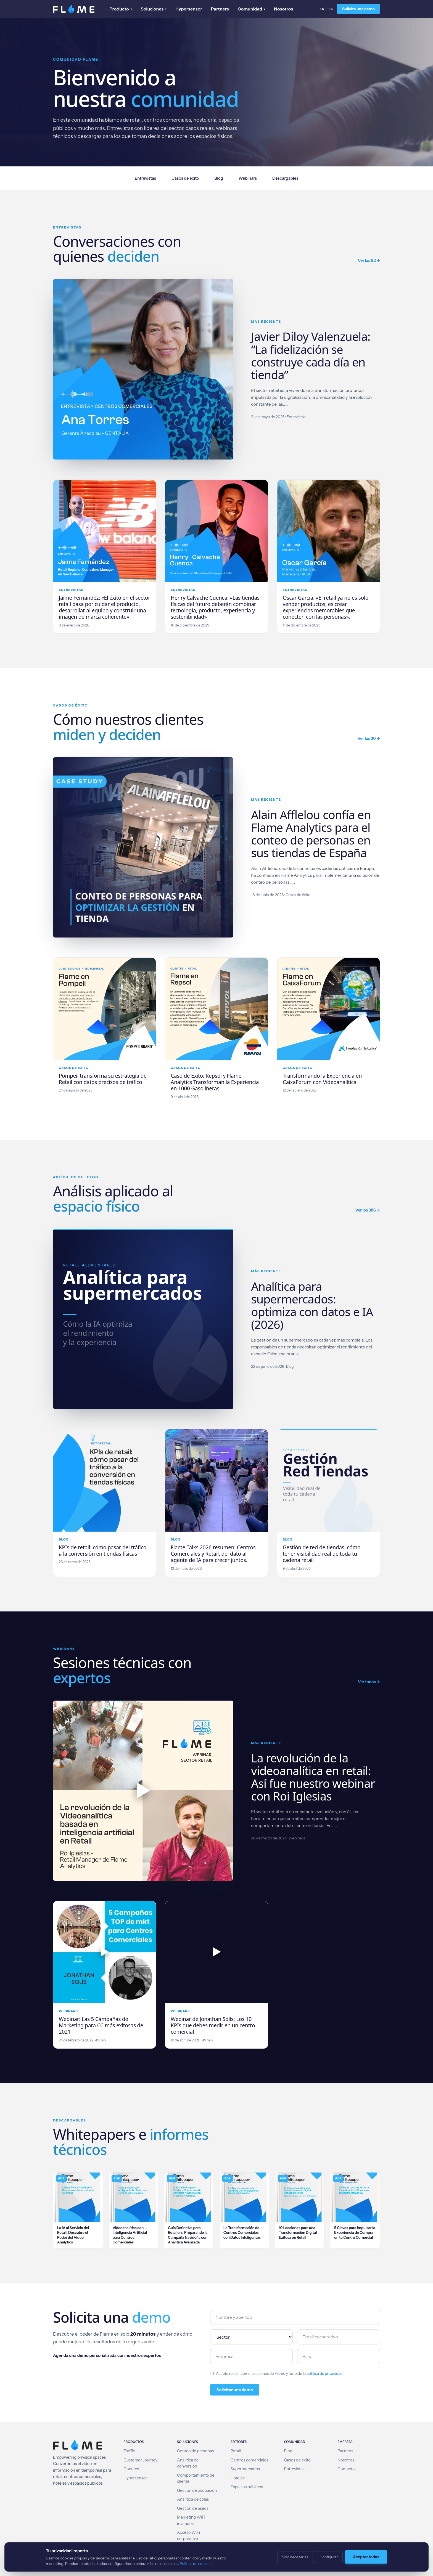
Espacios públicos (247, 2486)
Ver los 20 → (369, 738)
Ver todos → (369, 1681)
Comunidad (251, 9)
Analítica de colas (193, 2499)
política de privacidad (325, 2373)
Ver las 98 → (369, 260)
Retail (236, 2450)
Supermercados (245, 2468)
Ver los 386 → (367, 1210)
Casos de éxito (185, 178)
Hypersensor (188, 9)
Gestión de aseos (192, 2508)
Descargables (285, 178)
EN (331, 9)
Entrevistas (145, 178)
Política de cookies (195, 2563)
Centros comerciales (249, 2460)
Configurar (329, 2557)
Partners (220, 9)
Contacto (346, 2468)
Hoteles (238, 2478)
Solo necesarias (295, 2557)
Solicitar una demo (234, 2389)
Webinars (248, 178)
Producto (120, 9)
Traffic (129, 2450)
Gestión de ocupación (197, 2490)
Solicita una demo (358, 8)
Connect (131, 2468)
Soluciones (154, 9)
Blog (219, 178)
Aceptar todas (366, 2556)
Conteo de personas (195, 2450)
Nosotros (283, 9)
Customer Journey (140, 2460)
